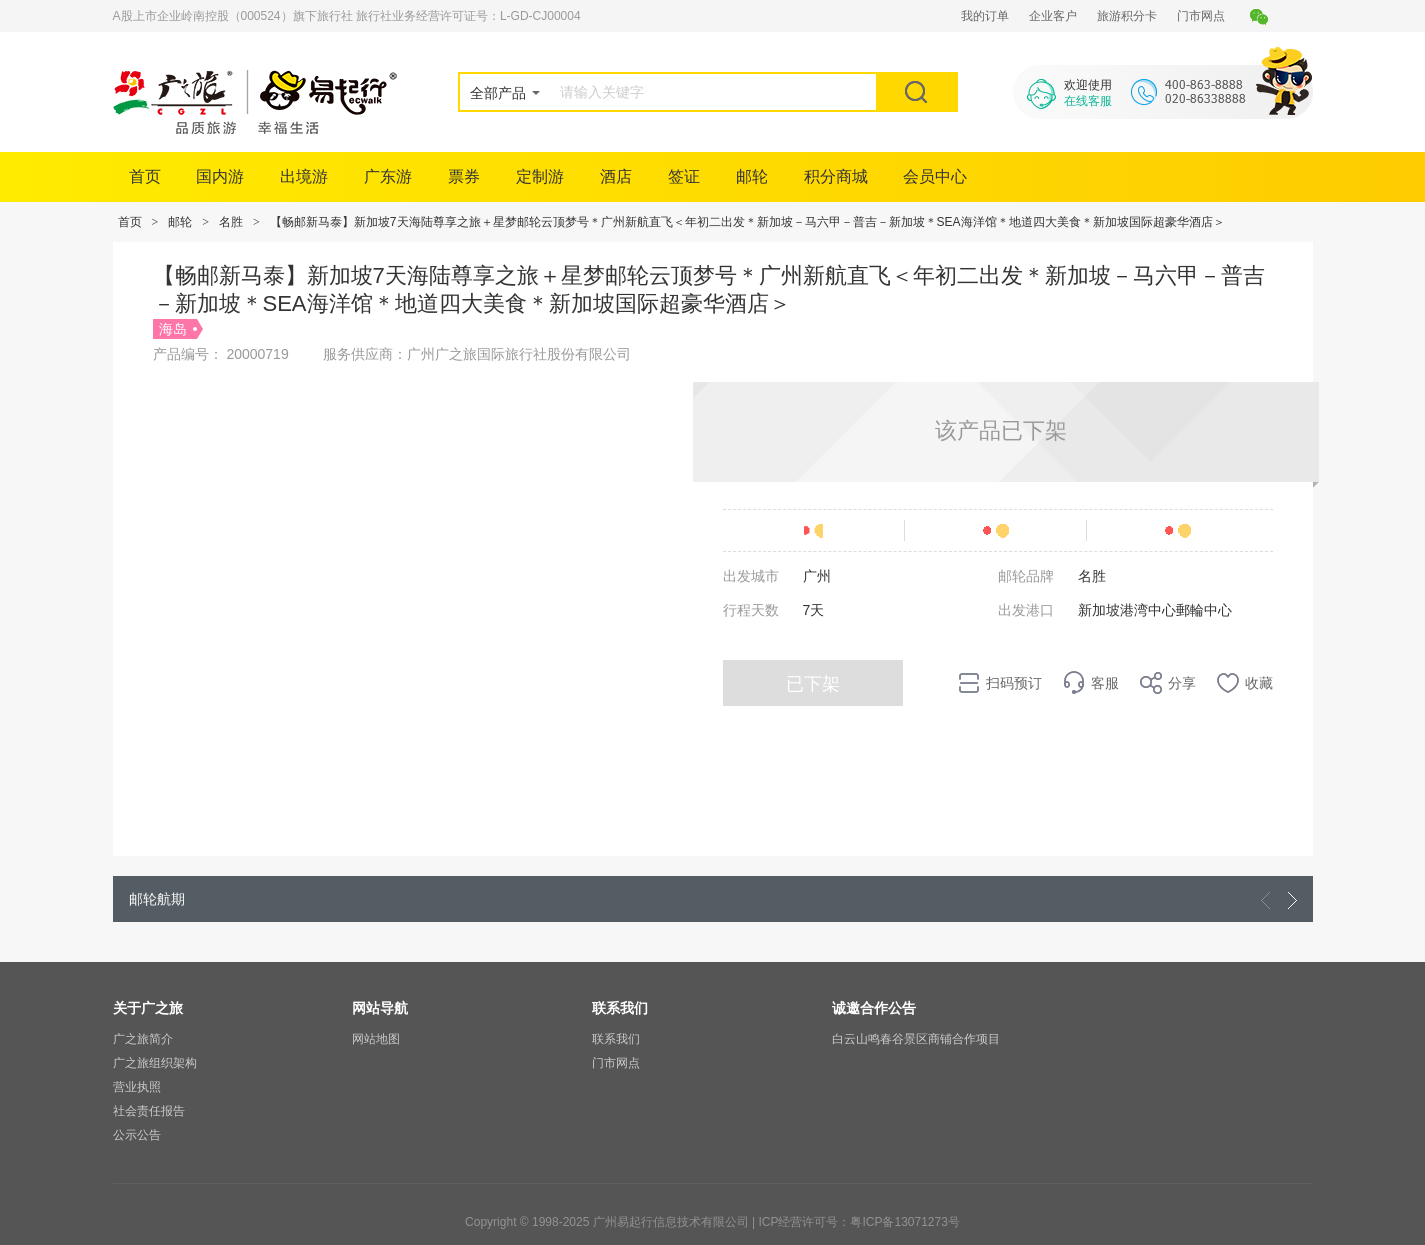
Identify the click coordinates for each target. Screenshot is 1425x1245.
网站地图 (376, 1039)
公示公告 (137, 1135)
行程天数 (751, 610)
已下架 (813, 684)
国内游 (220, 176)
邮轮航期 (157, 899)
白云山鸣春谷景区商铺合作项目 (916, 1039)
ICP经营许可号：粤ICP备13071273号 (858, 1222)
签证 (684, 176)
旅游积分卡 (1127, 16)
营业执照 (137, 1087)
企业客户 (1053, 16)
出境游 (304, 176)
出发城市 (751, 576)
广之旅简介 (143, 1039)
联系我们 (616, 1039)
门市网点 (1201, 16)
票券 (464, 176)
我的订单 (985, 16)
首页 (145, 176)
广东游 (388, 176)
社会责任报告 (149, 1111)
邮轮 (752, 176)
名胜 (231, 222)
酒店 (616, 176)
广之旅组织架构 (155, 1063)
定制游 (540, 176)
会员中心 (935, 176)
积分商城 (836, 176)
